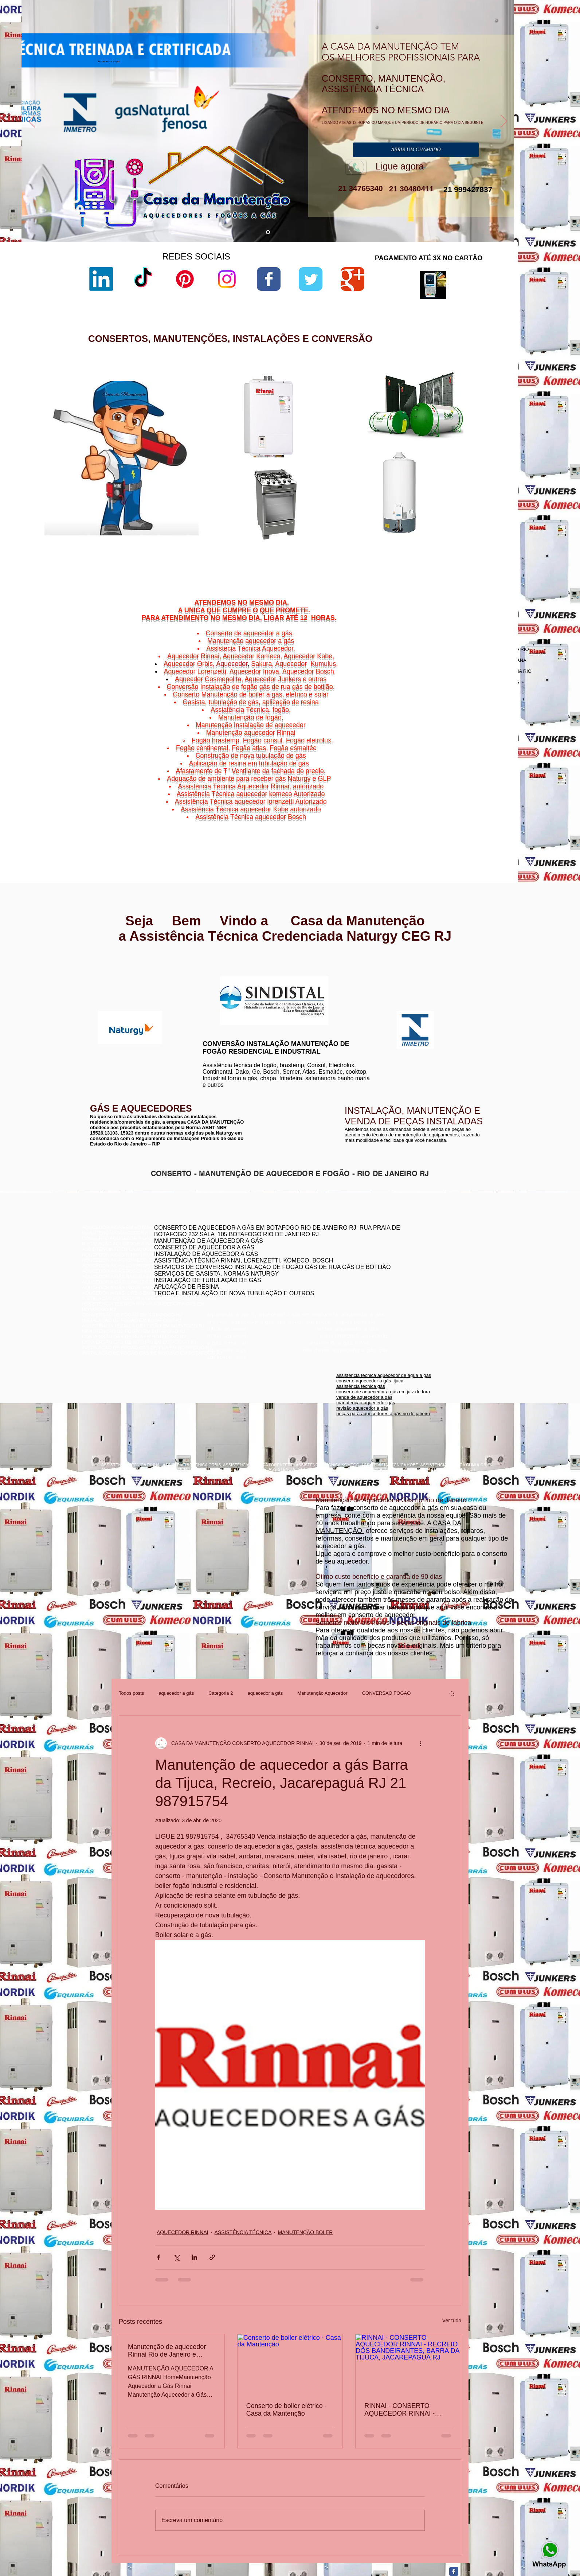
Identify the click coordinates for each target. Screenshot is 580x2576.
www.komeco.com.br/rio (344, 976)
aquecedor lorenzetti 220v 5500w (371, 555)
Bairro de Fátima (469, 800)
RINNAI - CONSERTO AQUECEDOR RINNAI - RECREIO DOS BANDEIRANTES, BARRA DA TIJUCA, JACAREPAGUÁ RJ (408, 2409)
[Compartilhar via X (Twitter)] (176, 2257)
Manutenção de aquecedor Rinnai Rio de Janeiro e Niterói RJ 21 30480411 (167, 2350)
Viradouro (452, 826)
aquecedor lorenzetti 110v (363, 537)
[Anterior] (31, 122)
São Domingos (448, 822)
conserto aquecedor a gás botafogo (417, 1273)
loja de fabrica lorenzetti (361, 444)
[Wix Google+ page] (352, 279)
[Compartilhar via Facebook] (158, 2257)
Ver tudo (451, 2320)
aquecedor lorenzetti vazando (367, 414)
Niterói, (429, 804)
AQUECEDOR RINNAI (182, 2232)
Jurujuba (438, 813)
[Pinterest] (185, 279)
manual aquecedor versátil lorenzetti (374, 549)
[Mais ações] (420, 1743)
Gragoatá (465, 809)
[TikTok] (143, 279)
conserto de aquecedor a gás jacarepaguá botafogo (434, 1262)
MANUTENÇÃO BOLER (305, 2232)
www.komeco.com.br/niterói (348, 982)
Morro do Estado (478, 813)
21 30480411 (410, 188)
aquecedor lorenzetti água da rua (370, 543)
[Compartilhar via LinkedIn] (194, 2257)
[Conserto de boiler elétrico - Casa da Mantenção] (290, 2363)
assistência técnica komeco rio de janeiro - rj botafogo (436, 1268)
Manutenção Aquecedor (322, 1693)
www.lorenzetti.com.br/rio (226, 972)
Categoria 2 (220, 1693)
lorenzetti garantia (354, 457)
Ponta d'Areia (454, 817)
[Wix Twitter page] (310, 279)
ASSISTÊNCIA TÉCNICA (243, 2232)
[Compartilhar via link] (212, 2257)
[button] (451, 1693)
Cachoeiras (449, 804)
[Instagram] (227, 279)
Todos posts (131, 1693)
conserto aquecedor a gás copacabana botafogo (431, 1251)
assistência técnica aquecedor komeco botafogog (431, 1284)
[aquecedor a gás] (268, 232)
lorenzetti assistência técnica (366, 420)
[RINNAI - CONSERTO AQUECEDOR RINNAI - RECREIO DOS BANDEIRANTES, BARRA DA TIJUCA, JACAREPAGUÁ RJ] (408, 2363)
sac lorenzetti (350, 438)
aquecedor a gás (176, 1693)
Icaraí (494, 809)
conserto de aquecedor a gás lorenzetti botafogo (430, 1279)
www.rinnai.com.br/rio (106, 964)
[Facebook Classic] (453, 2571)
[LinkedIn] (101, 279)
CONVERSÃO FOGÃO (386, 1693)
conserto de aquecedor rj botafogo (416, 1246)
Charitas (432, 809)
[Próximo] (504, 122)
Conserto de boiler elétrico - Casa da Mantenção (286, 2409)
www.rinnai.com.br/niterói (109, 969)
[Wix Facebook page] (269, 279)
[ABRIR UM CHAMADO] (416, 150)
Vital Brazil (488, 826)
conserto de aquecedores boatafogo (417, 1257)
